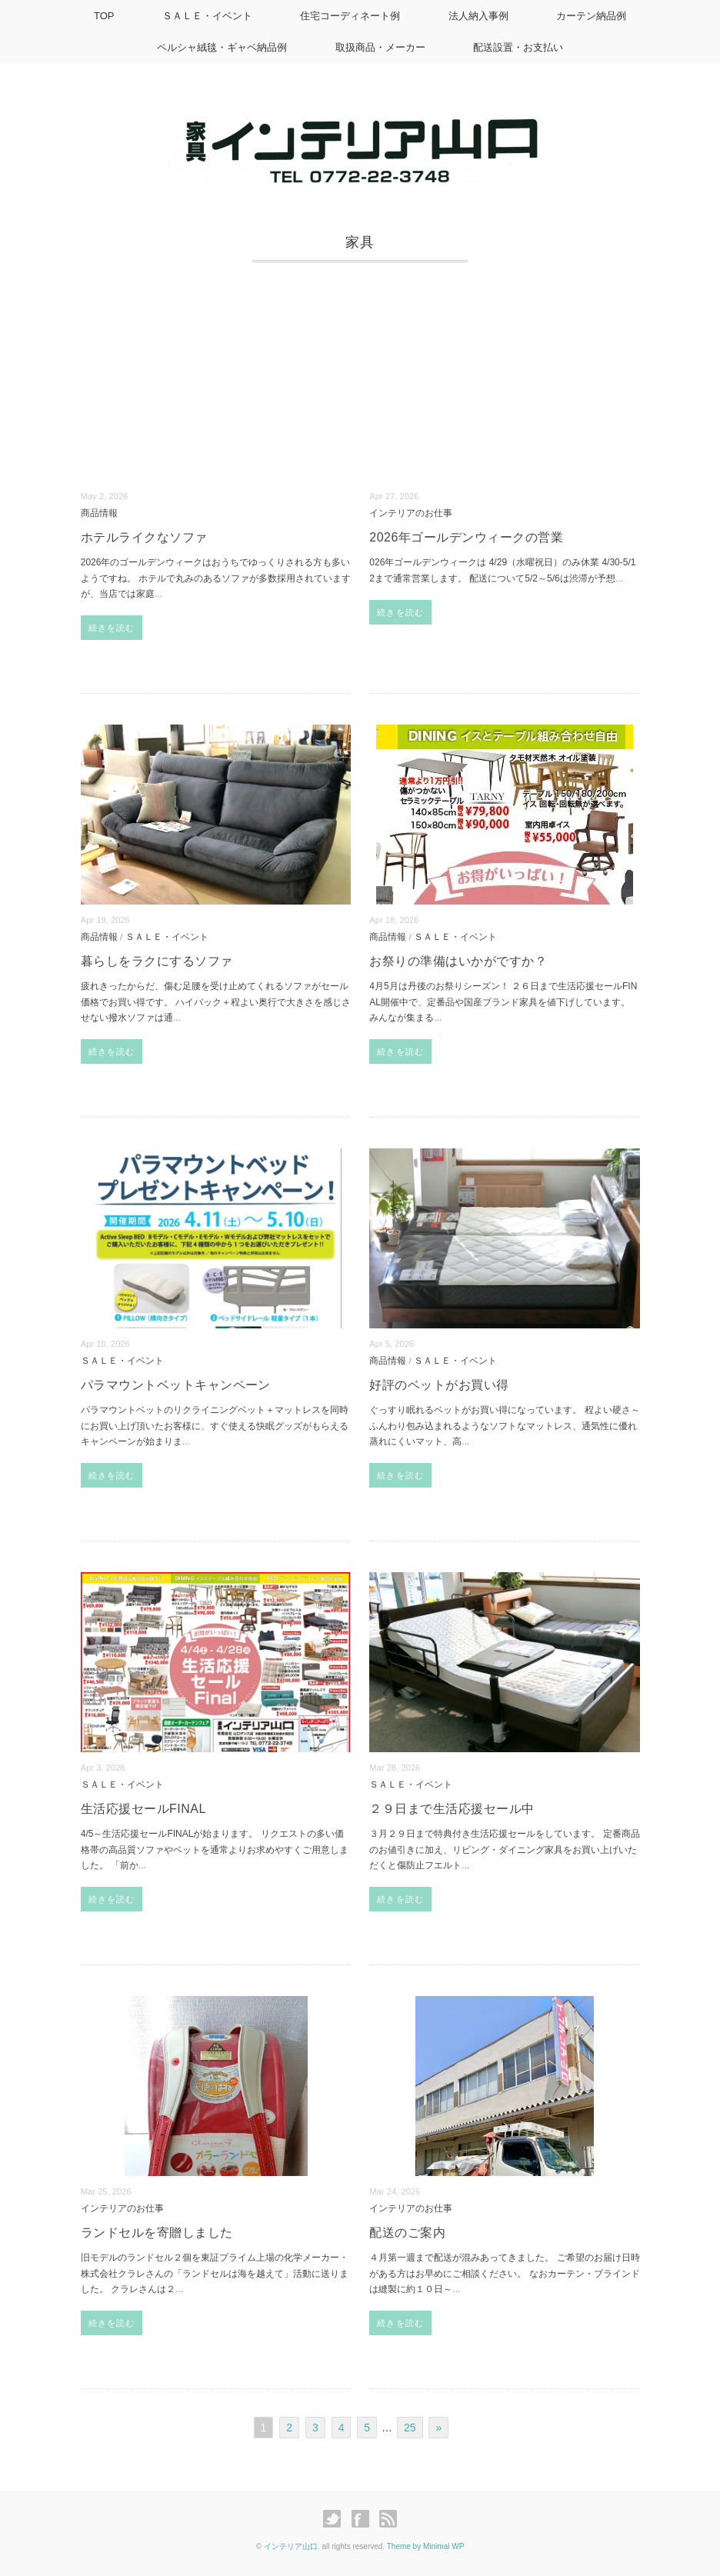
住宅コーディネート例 (350, 16)
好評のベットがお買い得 (438, 1384)
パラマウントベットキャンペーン (176, 1384)
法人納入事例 (479, 16)
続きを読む (111, 627)
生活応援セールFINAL (143, 1808)
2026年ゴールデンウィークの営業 (466, 537)
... (158, 593)
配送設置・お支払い (519, 47)
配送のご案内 (407, 2232)
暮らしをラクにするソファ (157, 961)
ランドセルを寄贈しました (157, 2232)
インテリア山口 (291, 2546)
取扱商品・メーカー (380, 47)
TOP (102, 16)
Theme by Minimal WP (426, 2546)
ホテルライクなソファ (144, 537)
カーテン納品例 (593, 16)
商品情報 (99, 513)
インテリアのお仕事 (410, 513)
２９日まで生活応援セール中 (451, 1808)
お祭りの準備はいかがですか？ (458, 961)
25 (410, 2427)
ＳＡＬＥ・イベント (206, 16)
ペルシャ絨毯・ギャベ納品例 (221, 47)
